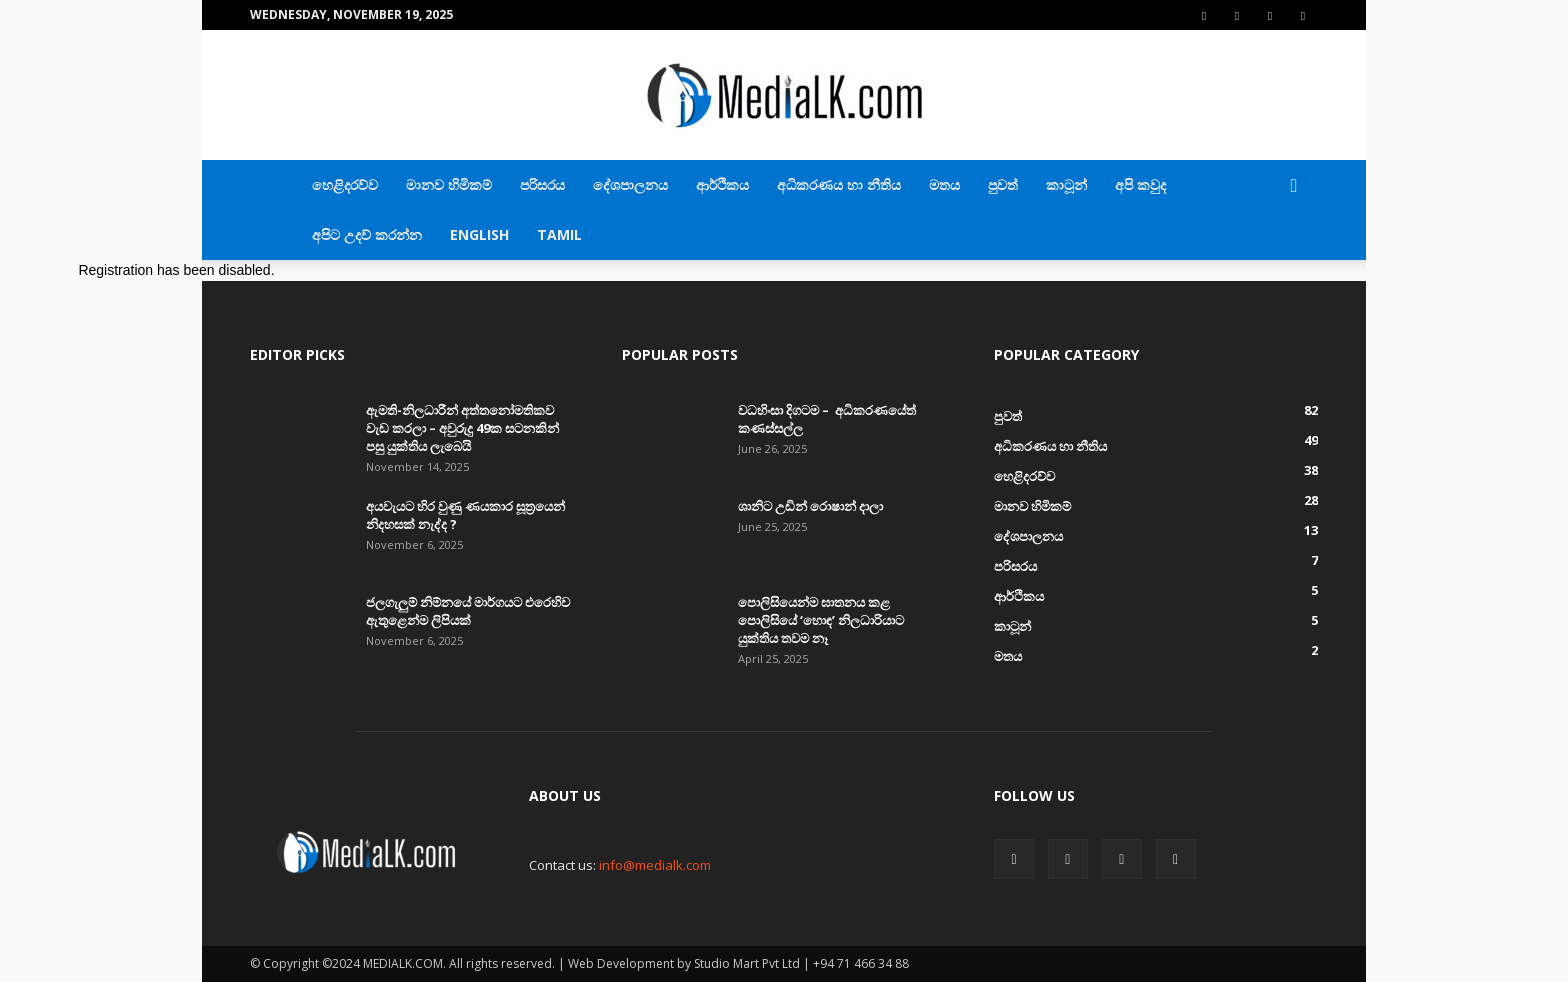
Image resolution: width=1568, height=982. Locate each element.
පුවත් (1003, 184)
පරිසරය (542, 184)
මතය (944, 184)
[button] (1294, 186)
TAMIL (559, 234)
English (479, 234)
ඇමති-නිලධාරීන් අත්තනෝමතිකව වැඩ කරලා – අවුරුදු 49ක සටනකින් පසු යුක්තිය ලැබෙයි (462, 428)
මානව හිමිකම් (449, 184)
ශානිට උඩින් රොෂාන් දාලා (810, 506)
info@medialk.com (655, 865)
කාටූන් (1066, 184)
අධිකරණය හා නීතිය (839, 184)
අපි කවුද (1140, 184)
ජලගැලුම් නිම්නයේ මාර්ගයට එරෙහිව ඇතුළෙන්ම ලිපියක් (468, 611)
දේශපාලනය (630, 184)
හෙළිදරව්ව (345, 184)
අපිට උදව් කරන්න (367, 234)
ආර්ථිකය (722, 184)
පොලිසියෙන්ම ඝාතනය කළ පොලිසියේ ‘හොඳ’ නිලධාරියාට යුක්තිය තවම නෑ (821, 620)
